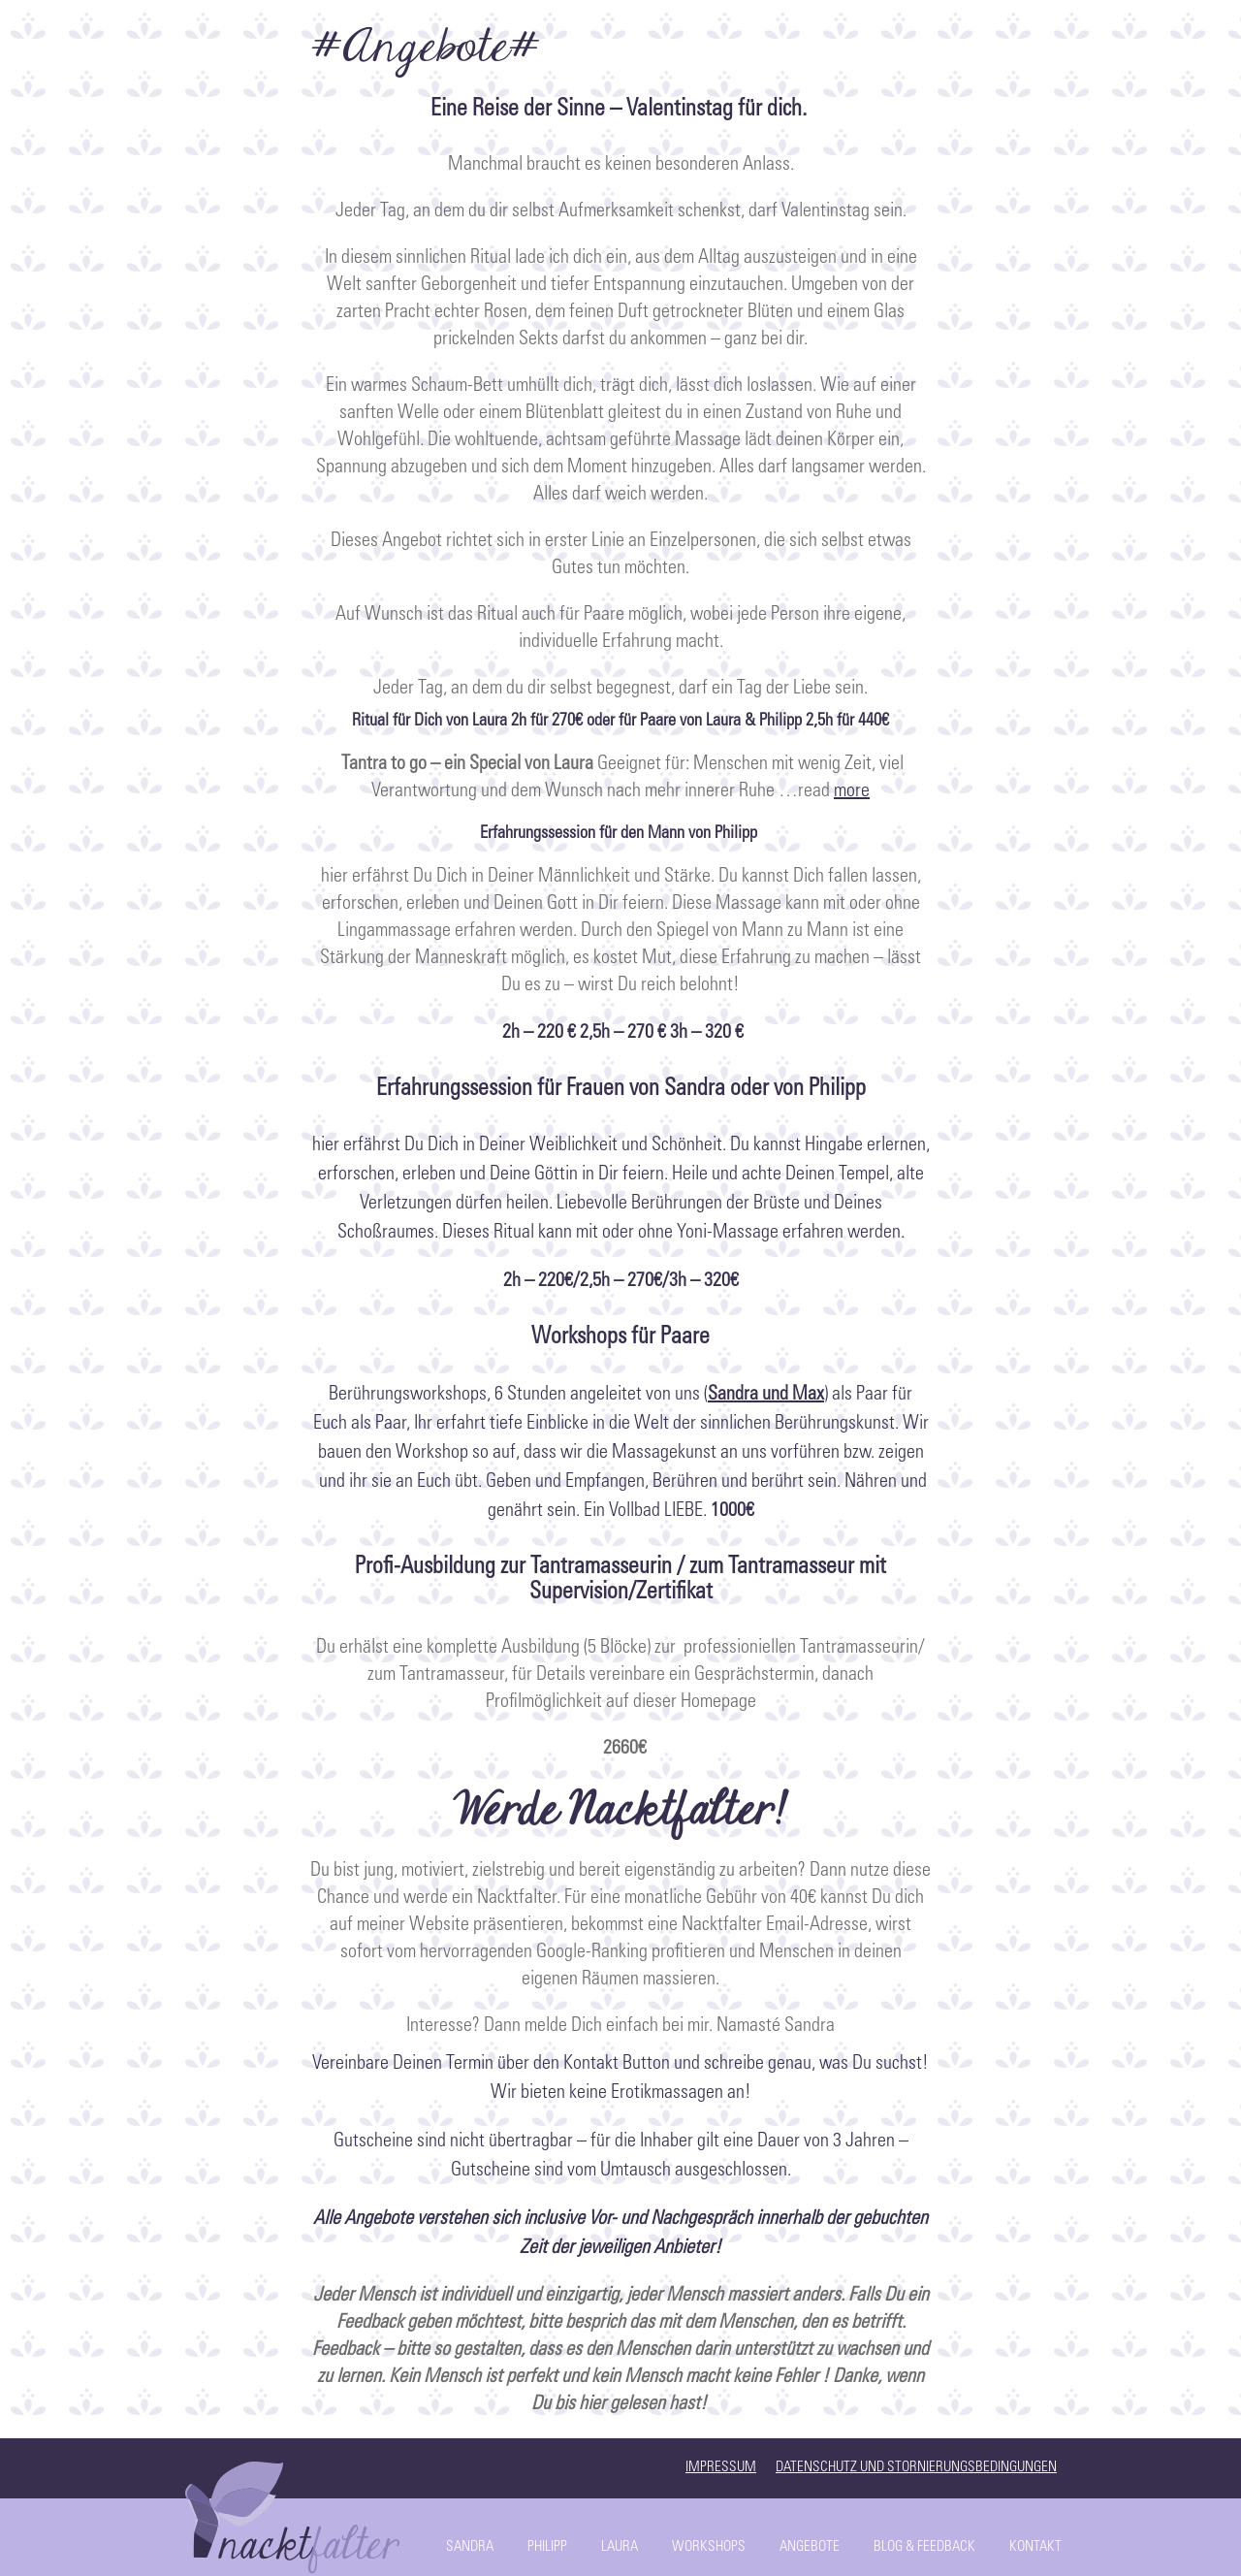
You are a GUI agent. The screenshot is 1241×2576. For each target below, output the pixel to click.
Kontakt (1035, 2547)
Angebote (810, 2547)
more (852, 792)
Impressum (720, 2468)
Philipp (547, 2547)
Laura (619, 2547)
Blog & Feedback (924, 2547)
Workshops (709, 2547)
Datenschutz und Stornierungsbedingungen (916, 2468)
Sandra (469, 2547)
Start (295, 2513)
